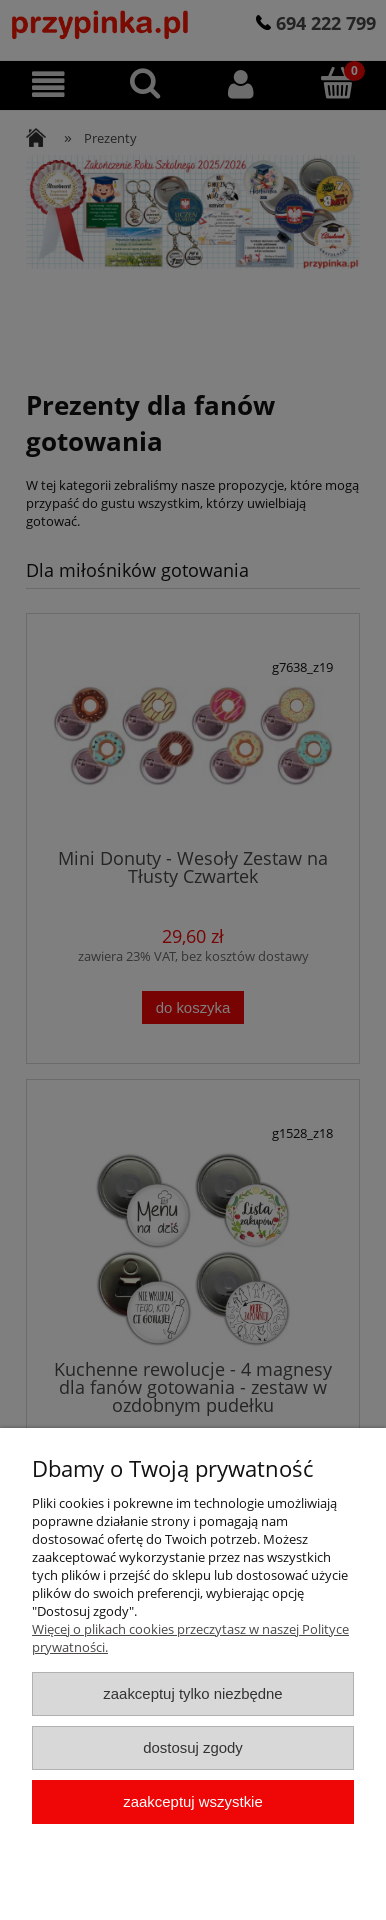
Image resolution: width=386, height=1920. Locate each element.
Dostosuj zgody (193, 1747)
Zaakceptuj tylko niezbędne (192, 1693)
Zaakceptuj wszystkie (192, 1801)
